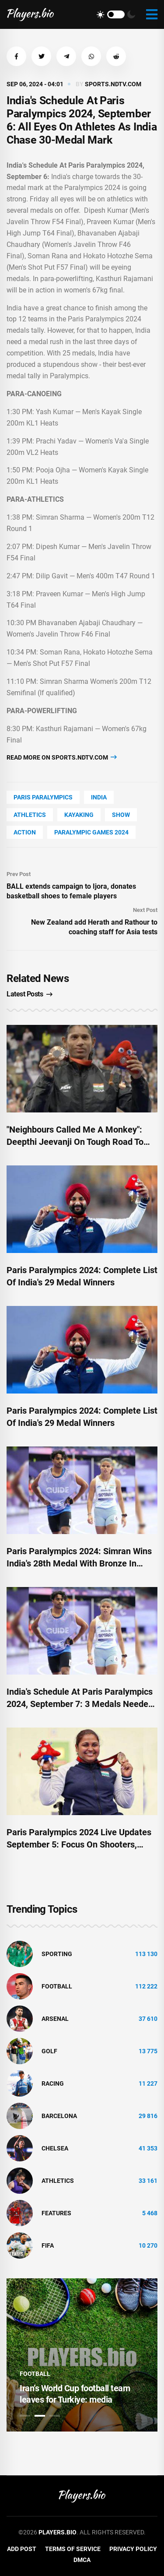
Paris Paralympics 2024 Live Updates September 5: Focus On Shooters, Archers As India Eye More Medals (79, 1844)
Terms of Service (73, 2548)
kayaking (79, 814)
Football (57, 1986)
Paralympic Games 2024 (91, 832)
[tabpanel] (82, 2355)
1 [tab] (25, 2416)
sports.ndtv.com (113, 84)
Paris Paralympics (43, 797)
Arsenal (55, 2018)
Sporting (57, 1953)
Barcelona (59, 2115)
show (121, 814)
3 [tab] (54, 2416)
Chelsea (55, 2148)
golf (49, 2051)
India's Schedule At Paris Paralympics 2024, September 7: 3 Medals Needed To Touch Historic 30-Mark (80, 1703)
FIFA (48, 2245)
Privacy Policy (133, 2548)
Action (25, 832)
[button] (16, 56)
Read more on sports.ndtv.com (62, 757)
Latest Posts (29, 994)
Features (56, 2213)
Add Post (21, 2548)
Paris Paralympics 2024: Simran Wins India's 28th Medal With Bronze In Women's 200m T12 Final (79, 1563)
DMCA (82, 2559)
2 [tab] (40, 2416)
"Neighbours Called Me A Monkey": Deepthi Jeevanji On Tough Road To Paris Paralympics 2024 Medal (75, 1141)
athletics (30, 814)
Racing (53, 2083)
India (99, 797)
